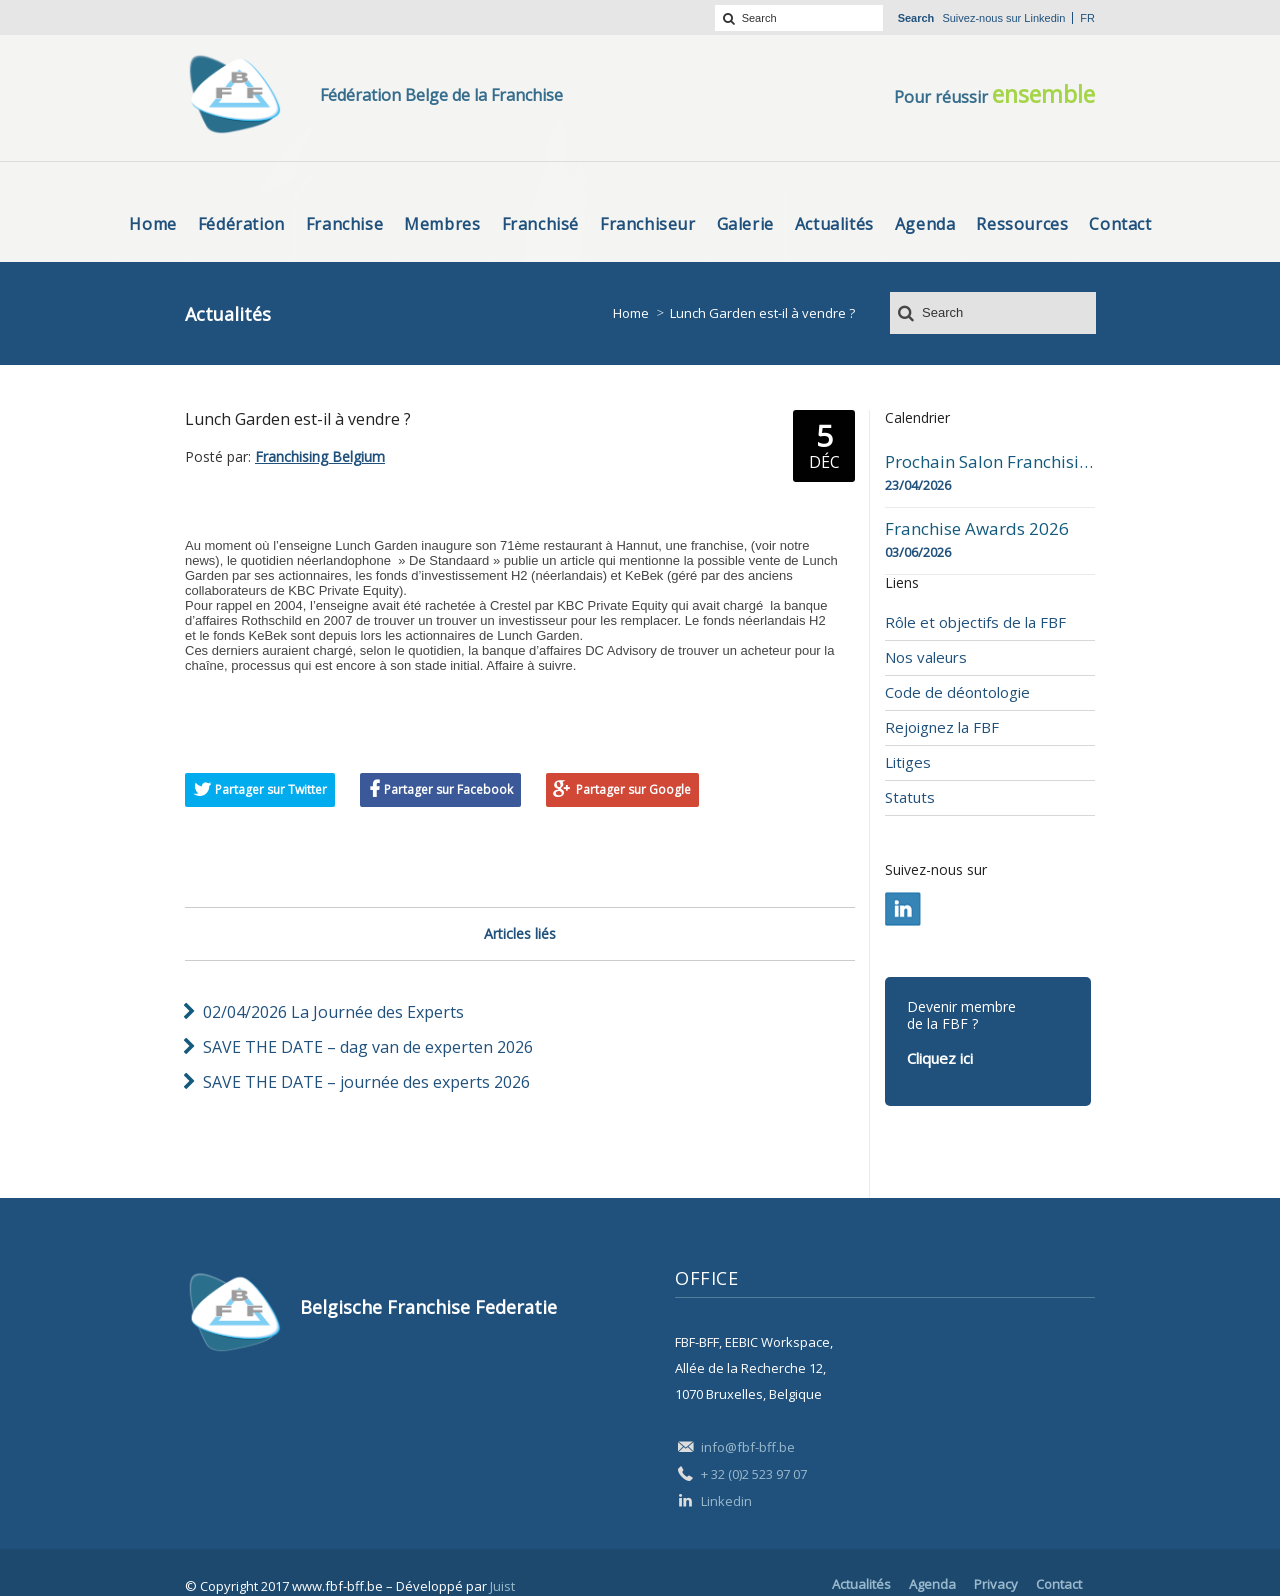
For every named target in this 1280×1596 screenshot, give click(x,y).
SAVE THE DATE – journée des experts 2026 (366, 1082)
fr (1087, 18)
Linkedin (1044, 18)
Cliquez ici (940, 1058)
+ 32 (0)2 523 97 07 (754, 1474)
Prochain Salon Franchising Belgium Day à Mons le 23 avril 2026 (990, 462)
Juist (502, 1586)
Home (631, 313)
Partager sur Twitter (271, 789)
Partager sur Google (633, 789)
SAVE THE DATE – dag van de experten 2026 (368, 1047)
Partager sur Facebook (448, 789)
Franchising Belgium (320, 456)
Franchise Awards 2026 (977, 529)
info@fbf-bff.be (748, 1447)
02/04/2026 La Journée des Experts (333, 1012)
